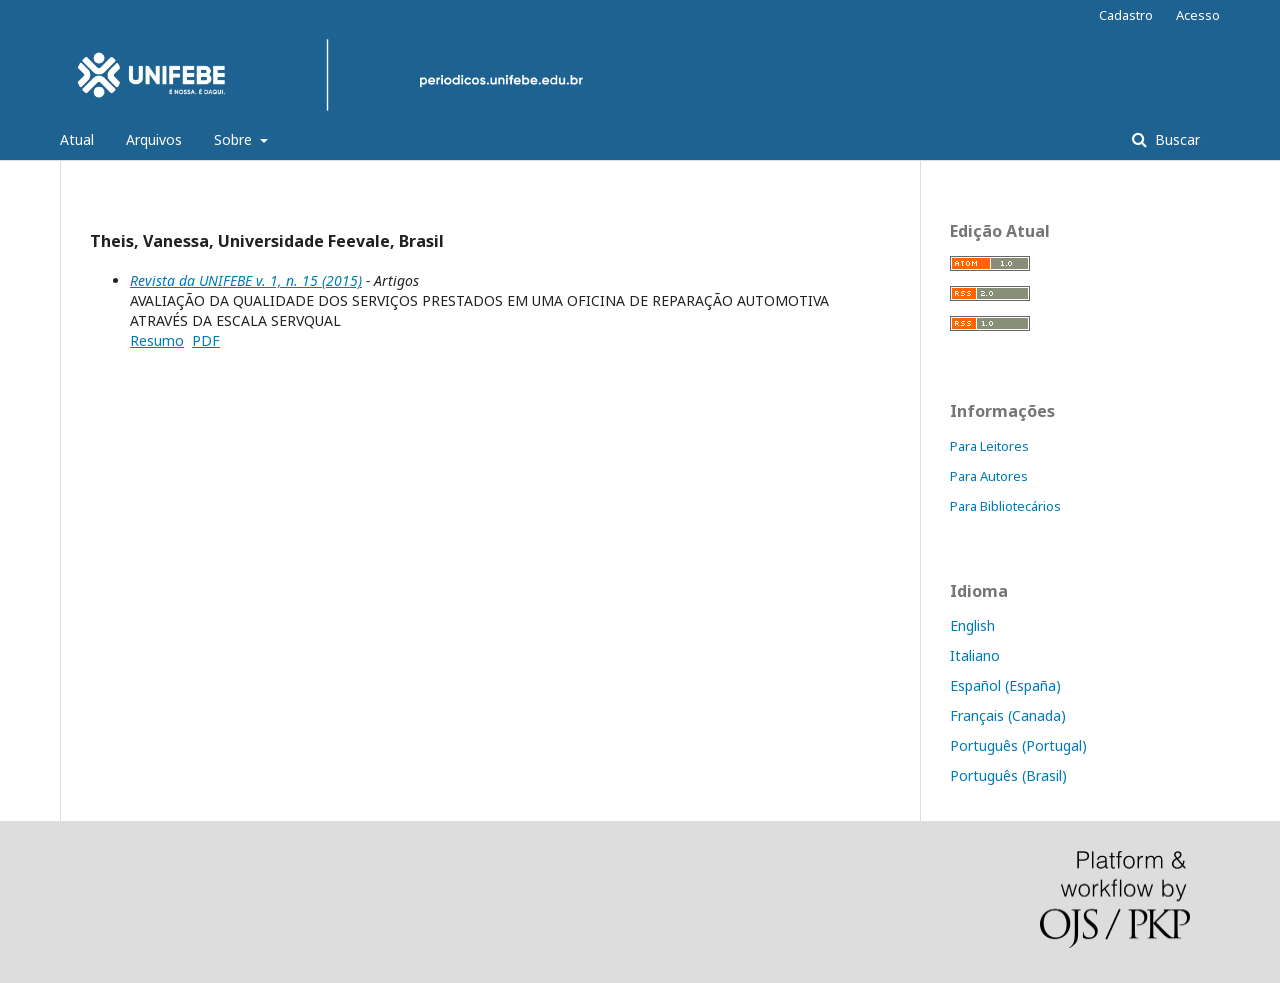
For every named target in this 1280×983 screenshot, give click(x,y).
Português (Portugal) (1018, 745)
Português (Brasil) (1008, 775)
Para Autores (989, 476)
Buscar (1175, 139)
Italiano (975, 655)
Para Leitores (989, 446)
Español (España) (1005, 685)
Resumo (157, 340)
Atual (77, 139)
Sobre (235, 139)
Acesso (1198, 15)
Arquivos (154, 139)
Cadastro (1126, 15)
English (972, 625)
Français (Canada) (1008, 715)
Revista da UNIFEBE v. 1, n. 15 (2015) (246, 280)
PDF (206, 340)
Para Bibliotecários (1005, 506)
